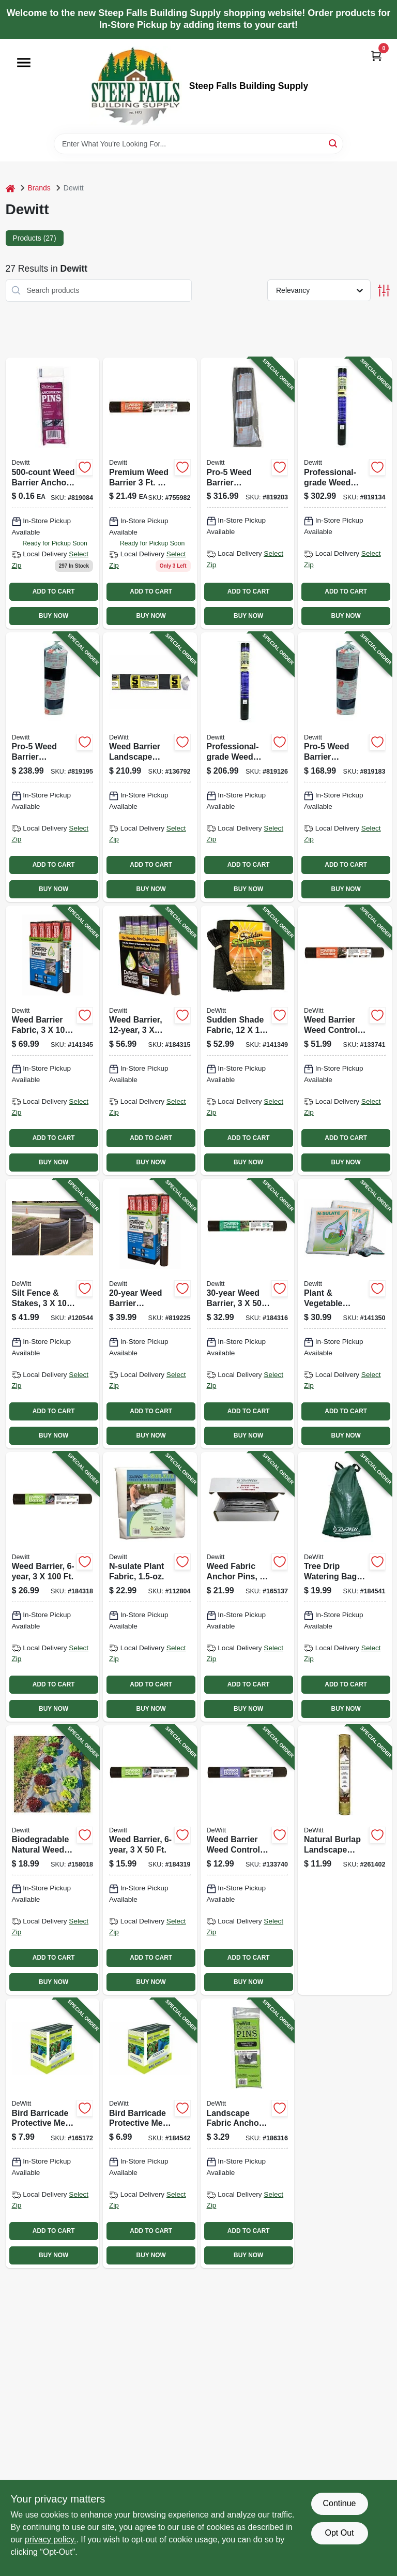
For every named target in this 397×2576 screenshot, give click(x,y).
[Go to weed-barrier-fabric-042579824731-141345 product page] (53, 1040)
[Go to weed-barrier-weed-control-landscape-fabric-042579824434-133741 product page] (345, 1040)
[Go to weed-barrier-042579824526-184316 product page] (248, 1313)
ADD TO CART (54, 591)
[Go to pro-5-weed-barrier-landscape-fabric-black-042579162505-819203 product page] (248, 493)
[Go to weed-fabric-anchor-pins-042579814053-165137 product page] (248, 1587)
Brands (39, 188)
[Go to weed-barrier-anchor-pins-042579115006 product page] (53, 493)
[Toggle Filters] (384, 291)
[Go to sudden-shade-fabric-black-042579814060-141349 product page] (248, 1040)
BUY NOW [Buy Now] (53, 615)
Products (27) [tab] (34, 238)
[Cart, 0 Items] (376, 55)
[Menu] (23, 62)
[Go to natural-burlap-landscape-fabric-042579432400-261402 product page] (345, 1860)
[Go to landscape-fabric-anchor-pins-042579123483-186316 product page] (248, 2133)
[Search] (333, 143)
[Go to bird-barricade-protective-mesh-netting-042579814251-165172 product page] (53, 2133)
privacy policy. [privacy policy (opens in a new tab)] (50, 2539)
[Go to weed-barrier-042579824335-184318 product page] (53, 1587)
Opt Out (339, 2532)
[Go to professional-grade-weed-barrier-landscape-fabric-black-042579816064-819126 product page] (248, 767)
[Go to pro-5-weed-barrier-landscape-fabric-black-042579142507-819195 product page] (53, 767)
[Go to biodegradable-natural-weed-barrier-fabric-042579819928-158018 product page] (53, 1860)
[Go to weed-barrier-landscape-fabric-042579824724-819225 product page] (150, 1313)
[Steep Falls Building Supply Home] (135, 86)
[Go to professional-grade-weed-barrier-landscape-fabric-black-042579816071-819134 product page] (345, 493)
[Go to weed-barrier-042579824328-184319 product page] (150, 1860)
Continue (339, 2503)
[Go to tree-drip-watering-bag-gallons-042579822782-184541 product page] (345, 1587)
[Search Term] (198, 144)
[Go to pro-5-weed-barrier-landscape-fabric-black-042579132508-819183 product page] (345, 767)
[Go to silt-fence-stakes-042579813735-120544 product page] (53, 1313)
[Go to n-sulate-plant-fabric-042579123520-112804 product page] (150, 1587)
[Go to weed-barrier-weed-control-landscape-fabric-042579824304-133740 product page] (248, 1860)
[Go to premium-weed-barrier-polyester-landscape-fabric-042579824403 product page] (150, 493)
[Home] (10, 188)
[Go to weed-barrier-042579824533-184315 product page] (150, 1040)
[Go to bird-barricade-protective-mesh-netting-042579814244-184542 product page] (150, 2133)
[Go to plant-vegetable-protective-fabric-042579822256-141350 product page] (345, 1313)
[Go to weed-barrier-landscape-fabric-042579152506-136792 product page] (150, 767)
